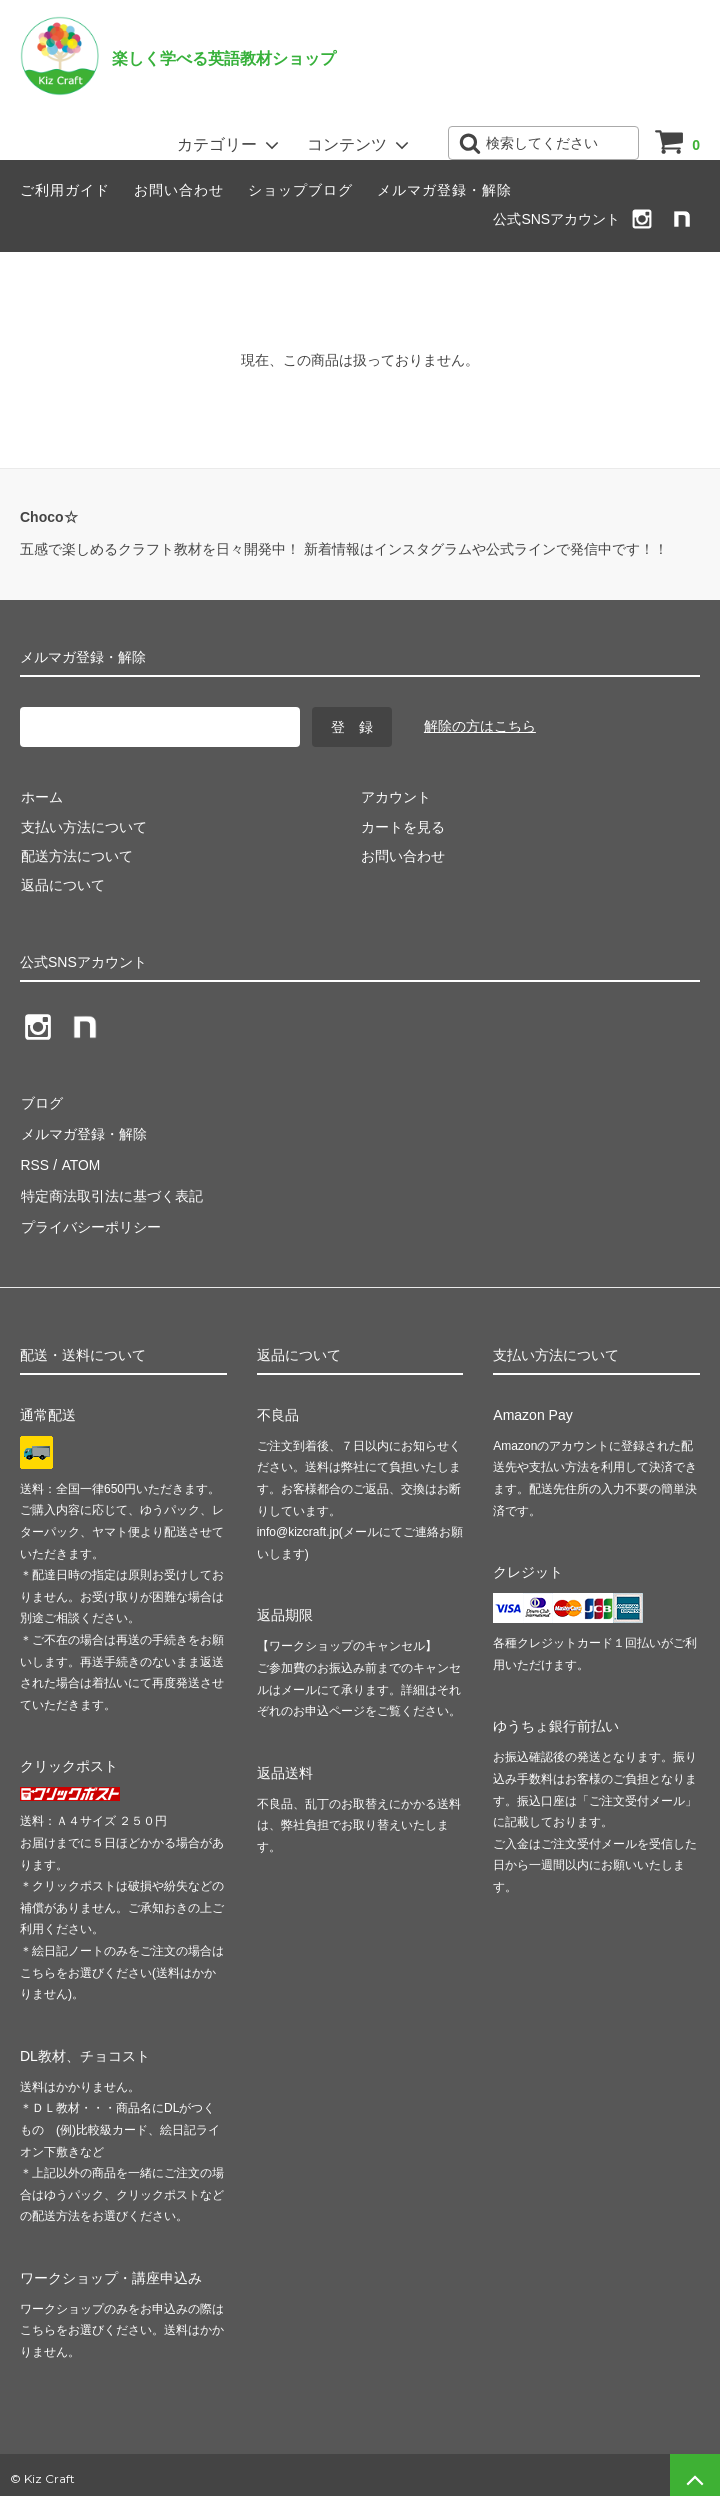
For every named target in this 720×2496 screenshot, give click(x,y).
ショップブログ (300, 190)
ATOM (79, 1161)
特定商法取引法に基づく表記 (111, 1190)
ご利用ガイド (65, 190)
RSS (34, 1161)
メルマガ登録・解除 (444, 190)
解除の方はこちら (480, 726)
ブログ (41, 1102)
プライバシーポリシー (90, 1220)
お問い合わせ (179, 190)
